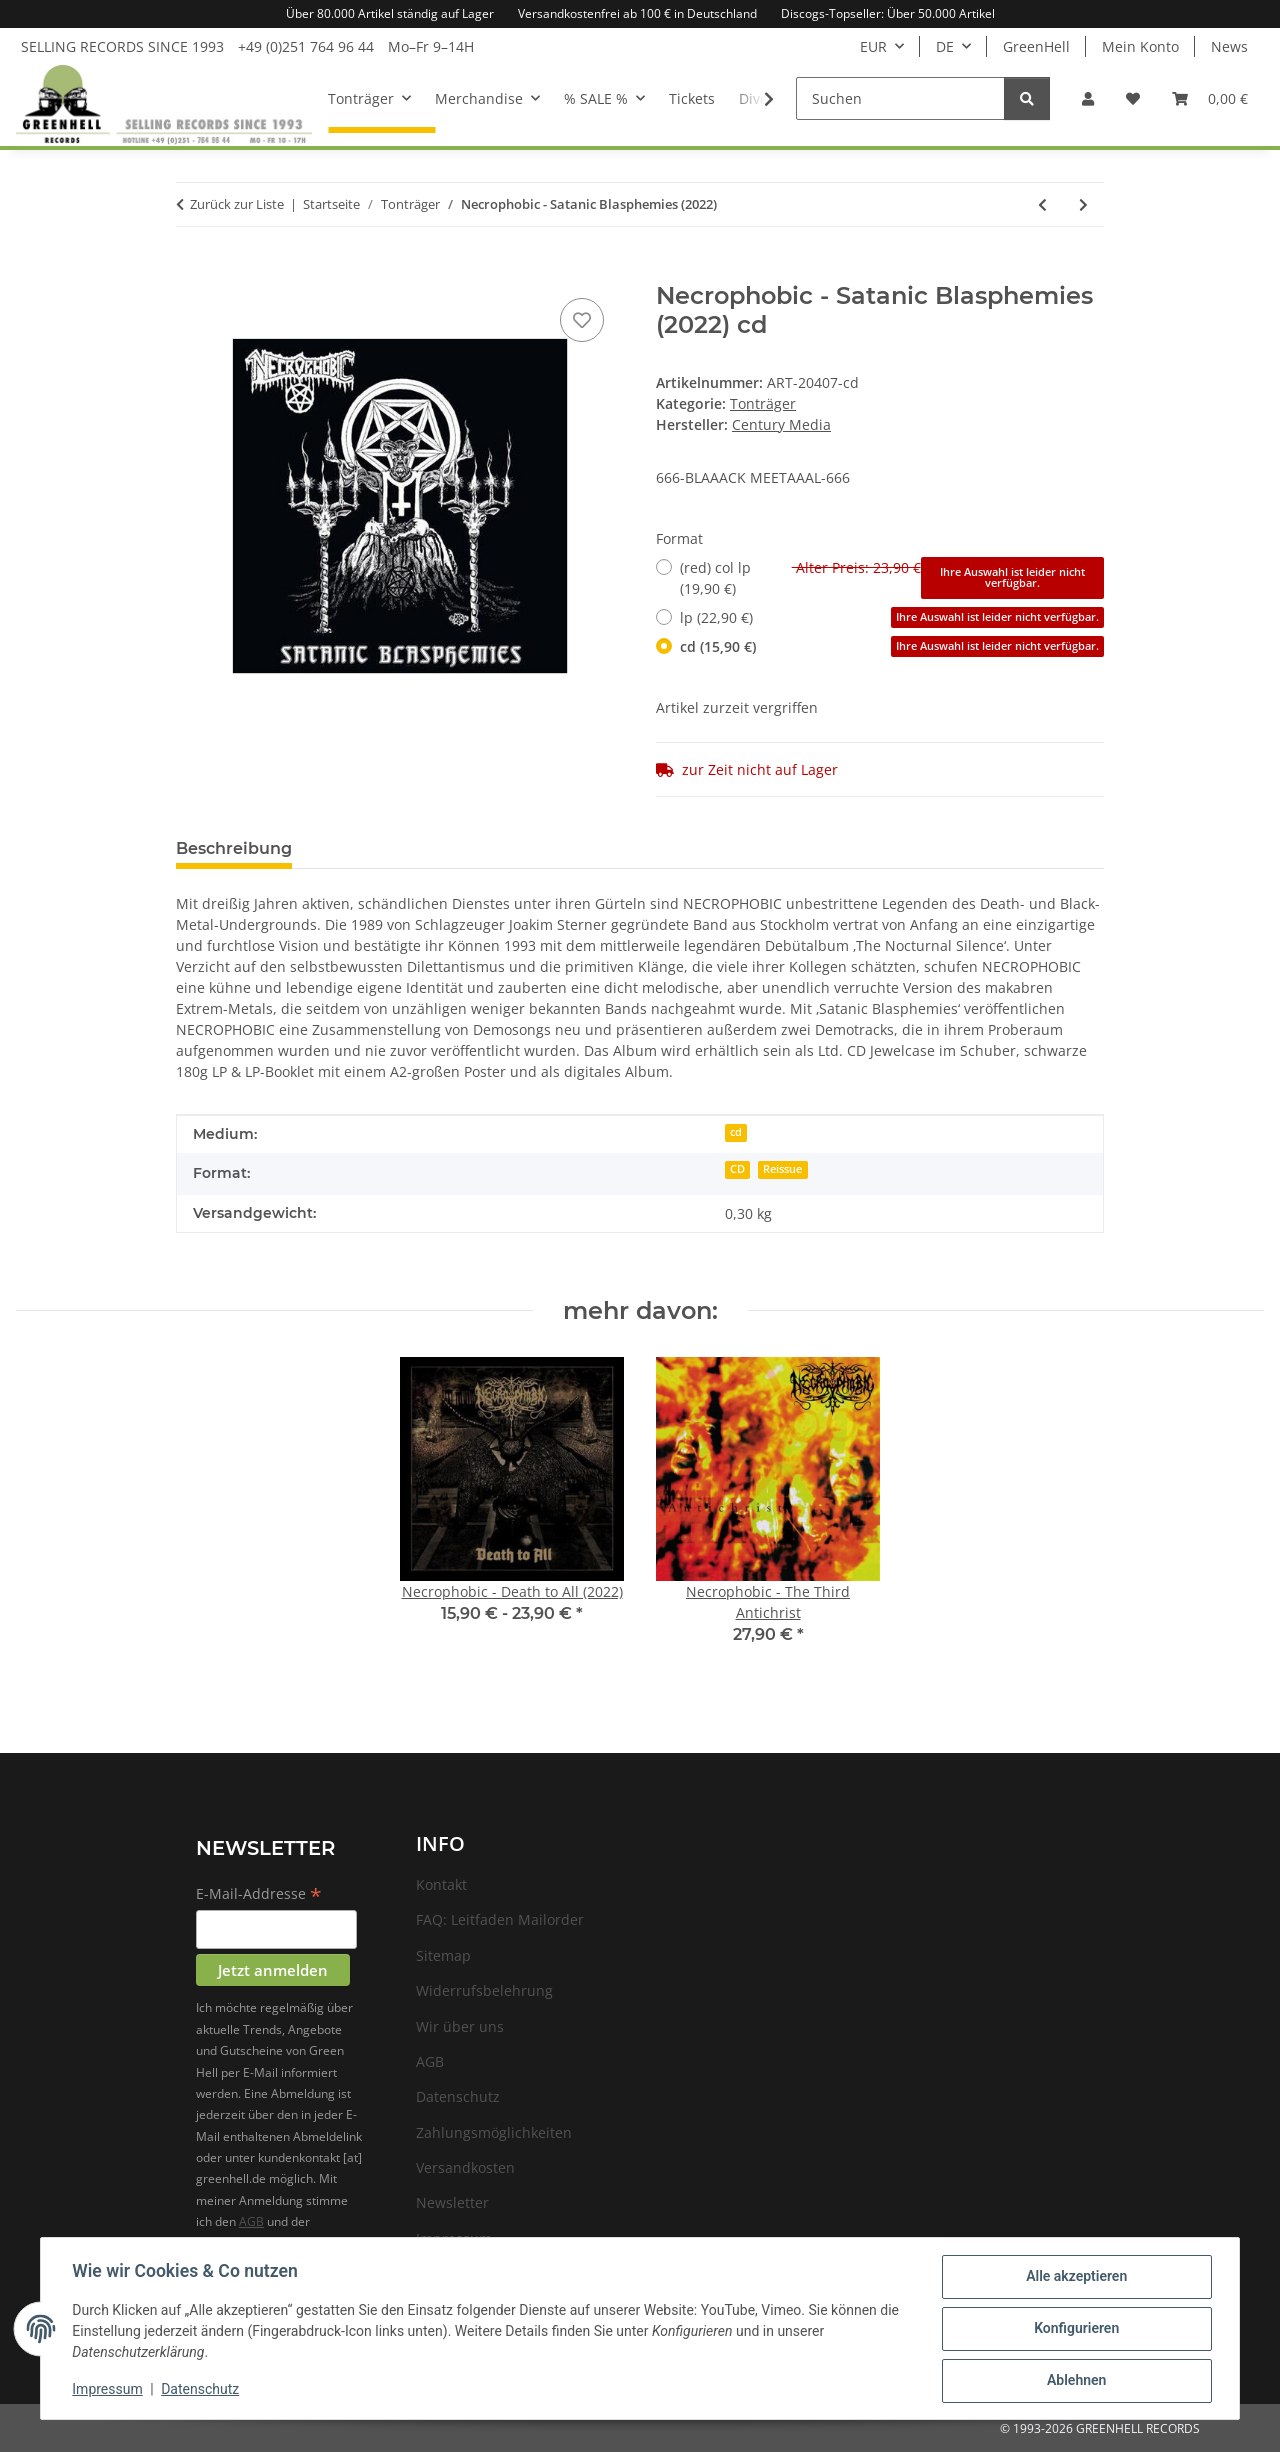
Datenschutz (201, 2390)
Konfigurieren (1075, 2329)
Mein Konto (1140, 46)
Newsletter (452, 2202)
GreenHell (1036, 46)
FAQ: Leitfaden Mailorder (500, 1919)
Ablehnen (1075, 2381)
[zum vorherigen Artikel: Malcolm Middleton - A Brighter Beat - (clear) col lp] (1042, 204)
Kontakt (441, 1884)
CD (737, 1169)
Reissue (782, 1169)
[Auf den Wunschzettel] (582, 320)
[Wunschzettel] (1133, 98)
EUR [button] (873, 46)
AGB (251, 2221)
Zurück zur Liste (237, 204)
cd (736, 1132)
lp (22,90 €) (892, 617)
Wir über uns (460, 2026)
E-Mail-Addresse (259, 1895)
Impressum (108, 2390)
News (1229, 46)
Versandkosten (465, 2167)
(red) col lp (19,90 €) (892, 578)
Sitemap (443, 1955)
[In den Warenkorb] (192, 271)
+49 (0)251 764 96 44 (306, 46)
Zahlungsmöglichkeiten (494, 2132)
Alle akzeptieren (1075, 2277)
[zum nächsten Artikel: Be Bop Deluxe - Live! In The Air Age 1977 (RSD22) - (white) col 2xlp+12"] (1083, 204)
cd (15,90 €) (892, 646)
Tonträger (763, 403)
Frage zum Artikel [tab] (398, 848)
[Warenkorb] (1210, 98)
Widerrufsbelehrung (484, 1990)
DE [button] (945, 46)
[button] (1088, 98)
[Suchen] (900, 98)
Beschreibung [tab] (234, 848)
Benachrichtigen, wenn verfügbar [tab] (644, 848)
